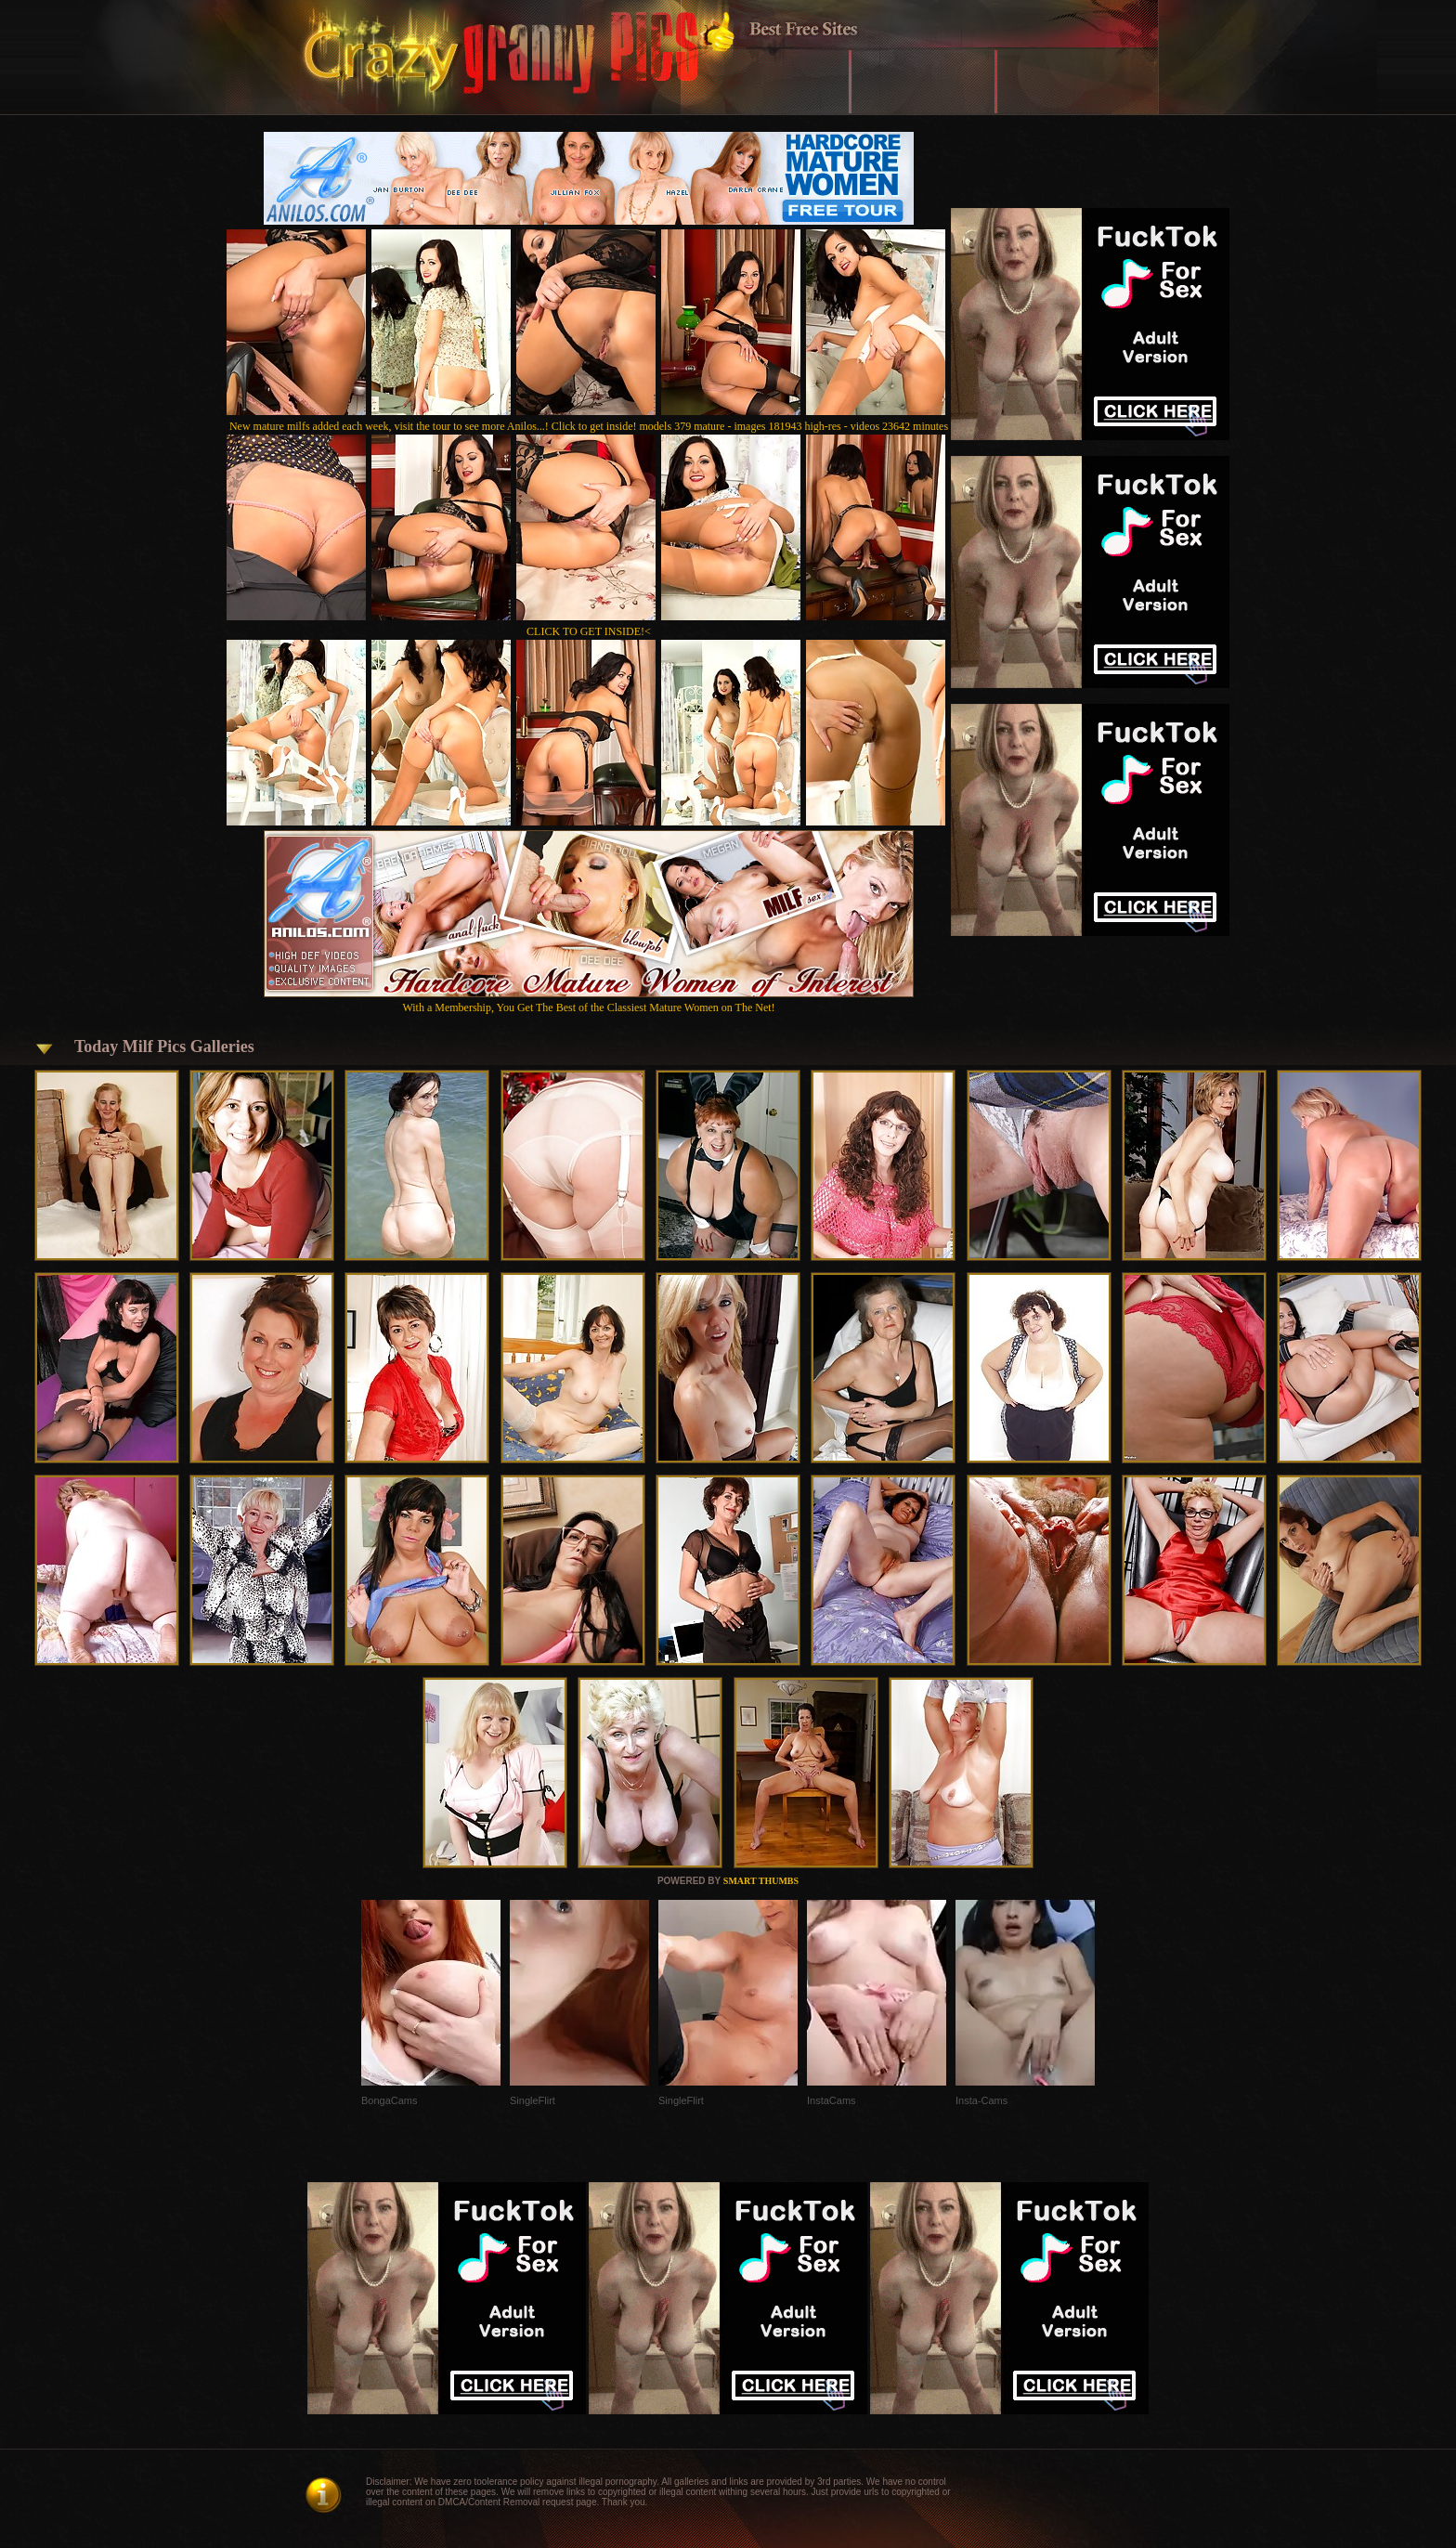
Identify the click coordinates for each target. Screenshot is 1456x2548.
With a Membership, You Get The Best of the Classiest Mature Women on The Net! (589, 1000)
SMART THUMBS (761, 1881)
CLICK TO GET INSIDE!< (588, 631)
